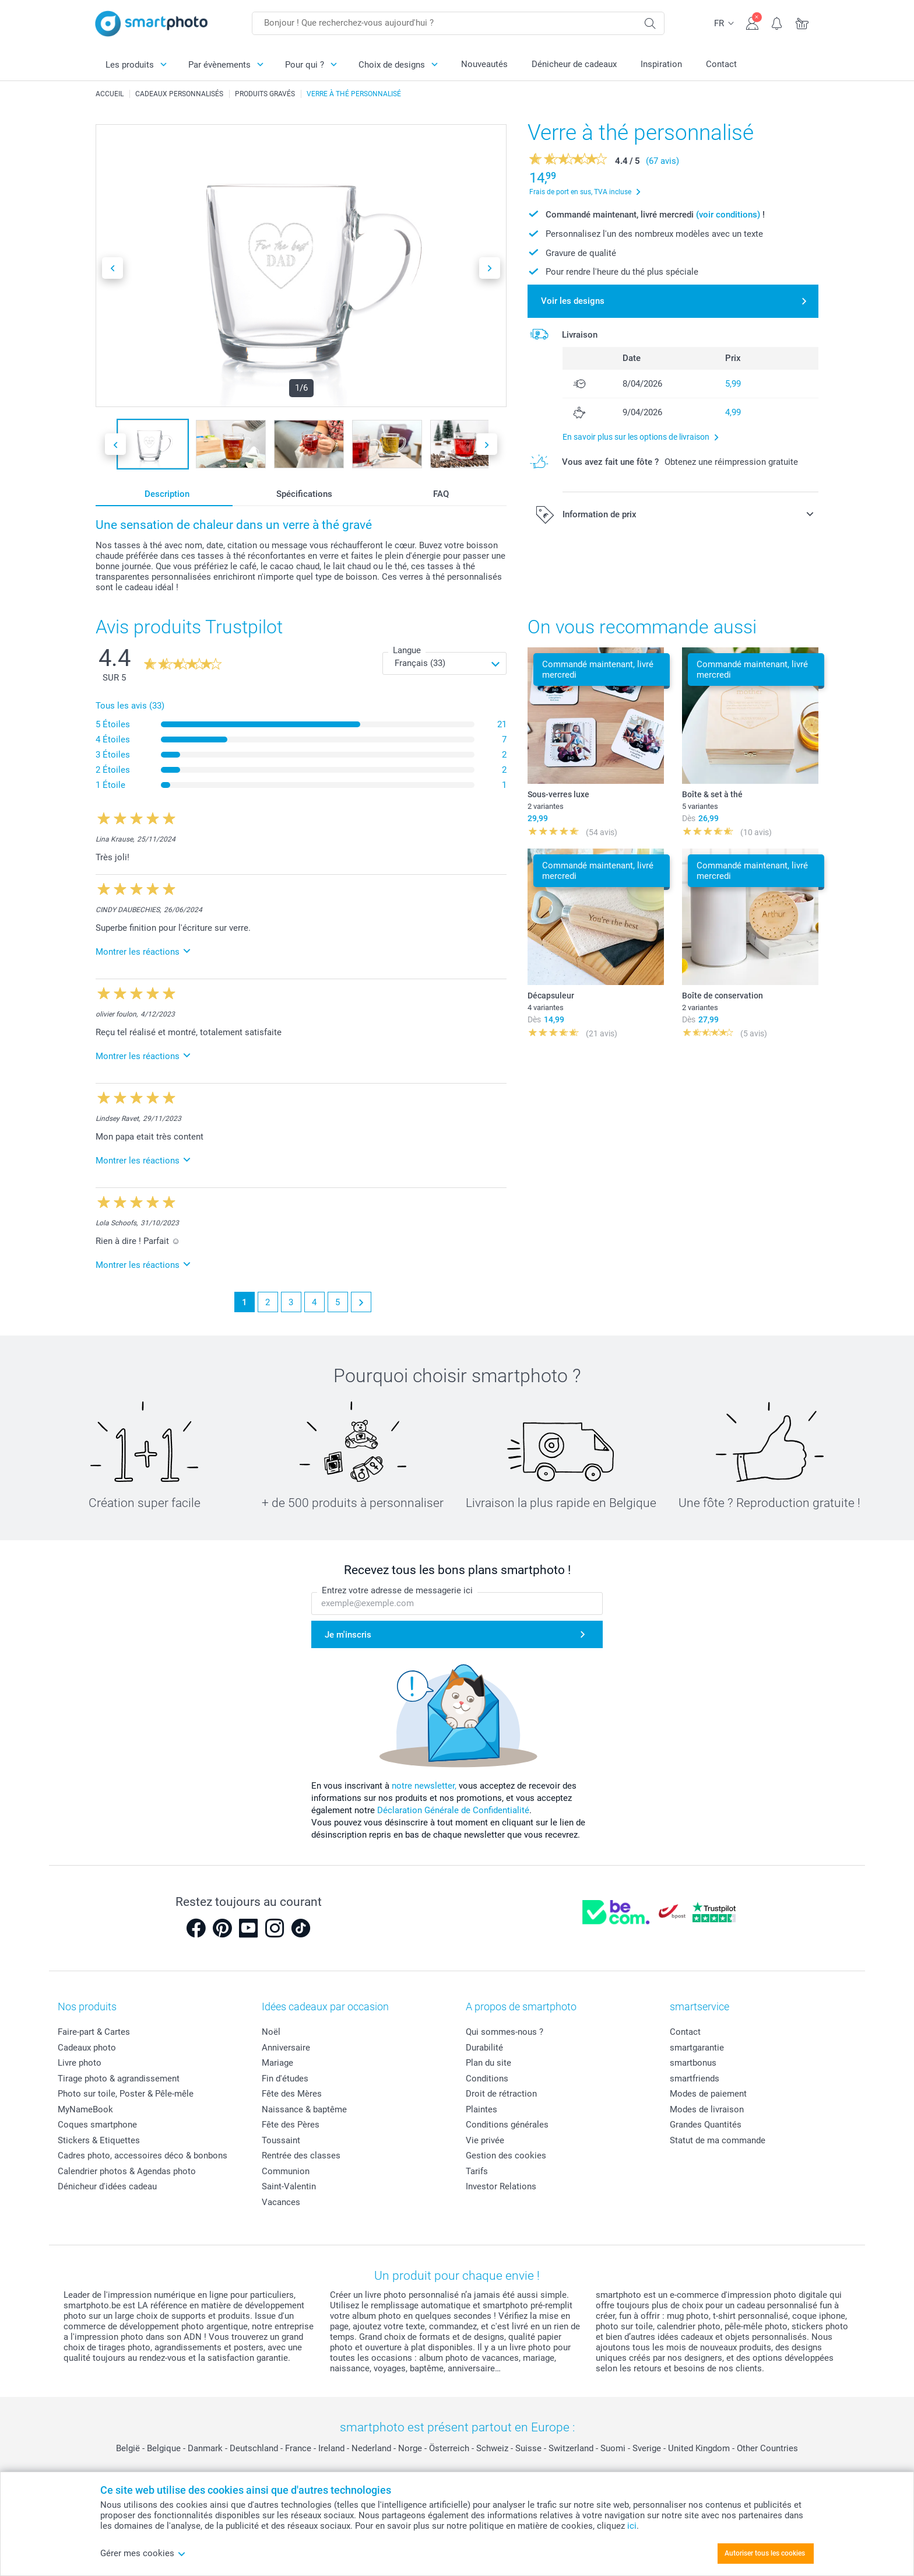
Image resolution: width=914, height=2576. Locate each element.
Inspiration (661, 64)
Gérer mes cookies (143, 2553)
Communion (286, 2171)
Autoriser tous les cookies (765, 2553)
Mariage (277, 2063)
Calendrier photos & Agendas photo (127, 2171)
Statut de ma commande (717, 2140)
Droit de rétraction (501, 2093)
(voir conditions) (728, 214)
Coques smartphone (97, 2124)
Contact (721, 64)
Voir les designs (572, 301)
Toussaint (281, 2140)
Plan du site (488, 2063)
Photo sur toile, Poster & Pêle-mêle (126, 2093)
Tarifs (477, 2171)
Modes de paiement (708, 2093)
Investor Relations (501, 2186)
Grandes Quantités (705, 2124)
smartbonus (693, 2063)
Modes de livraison (707, 2109)
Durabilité (484, 2047)
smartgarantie (697, 2047)
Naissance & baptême (304, 2109)
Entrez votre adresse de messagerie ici (397, 1590)
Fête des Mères (292, 2093)
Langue (407, 650)
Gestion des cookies (506, 2155)
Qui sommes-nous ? (504, 2032)
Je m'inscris (348, 1634)
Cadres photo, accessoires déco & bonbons (142, 2155)
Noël (271, 2032)
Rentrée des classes (301, 2155)
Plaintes (481, 2109)
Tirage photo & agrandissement (119, 2078)
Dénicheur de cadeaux (574, 64)
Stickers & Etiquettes (99, 2140)
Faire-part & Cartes (94, 2032)
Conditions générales (507, 2124)
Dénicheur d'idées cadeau (107, 2186)
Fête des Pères (290, 2124)
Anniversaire (286, 2047)
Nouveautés (484, 64)
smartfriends (694, 2078)
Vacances (281, 2202)
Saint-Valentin (289, 2186)
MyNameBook (85, 2109)
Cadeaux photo (87, 2047)
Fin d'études (285, 2078)
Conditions (487, 2078)
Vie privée (485, 2140)
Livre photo (79, 2063)
